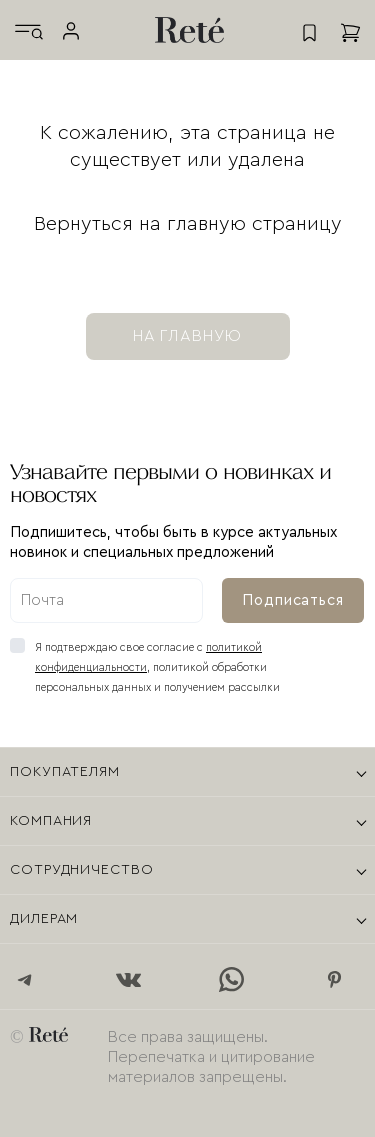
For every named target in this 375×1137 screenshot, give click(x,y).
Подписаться (293, 600)
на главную (188, 336)
